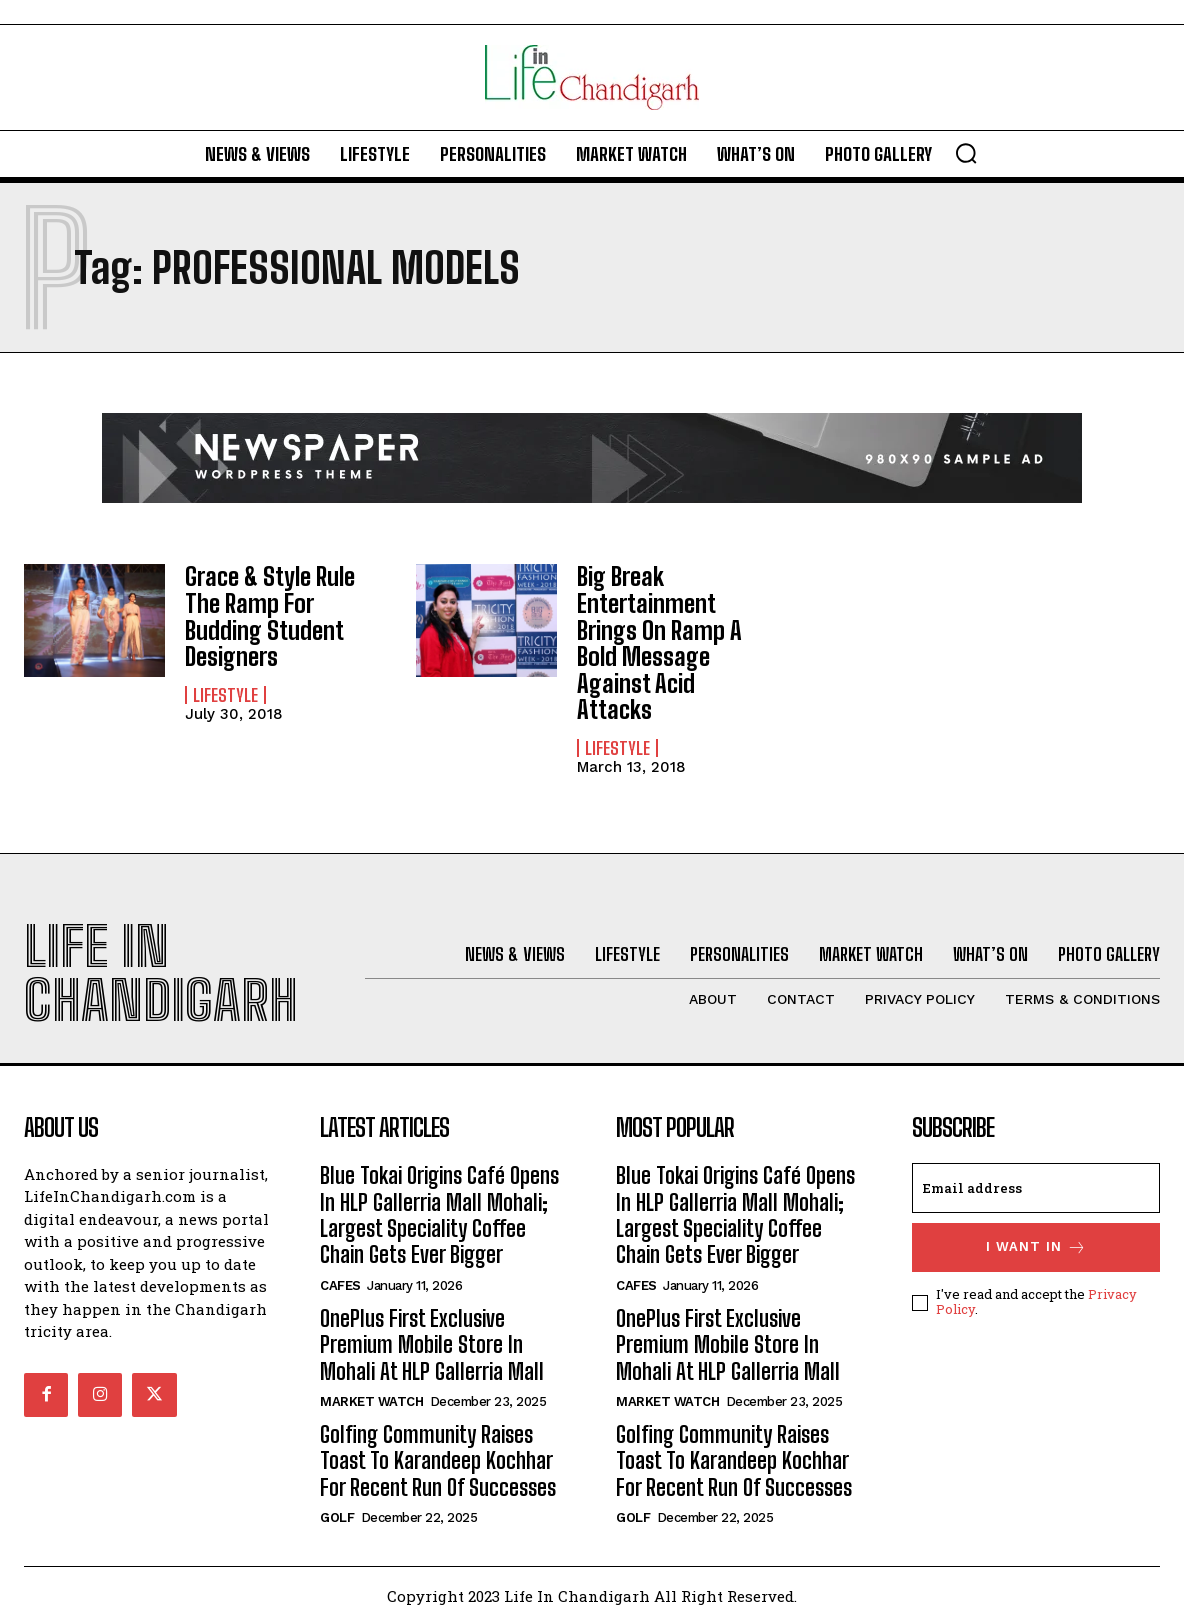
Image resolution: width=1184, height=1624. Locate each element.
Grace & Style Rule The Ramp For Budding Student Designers (270, 616)
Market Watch (371, 1400)
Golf (337, 1516)
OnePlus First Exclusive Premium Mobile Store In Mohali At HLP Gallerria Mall (434, 1344)
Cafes (340, 1284)
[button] (966, 153)
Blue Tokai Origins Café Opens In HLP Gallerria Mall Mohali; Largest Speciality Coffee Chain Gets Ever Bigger (439, 1214)
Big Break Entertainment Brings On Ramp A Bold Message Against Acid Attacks (659, 642)
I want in (1036, 1246)
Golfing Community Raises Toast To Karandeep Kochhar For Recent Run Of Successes (438, 1460)
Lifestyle (225, 694)
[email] (1036, 1187)
